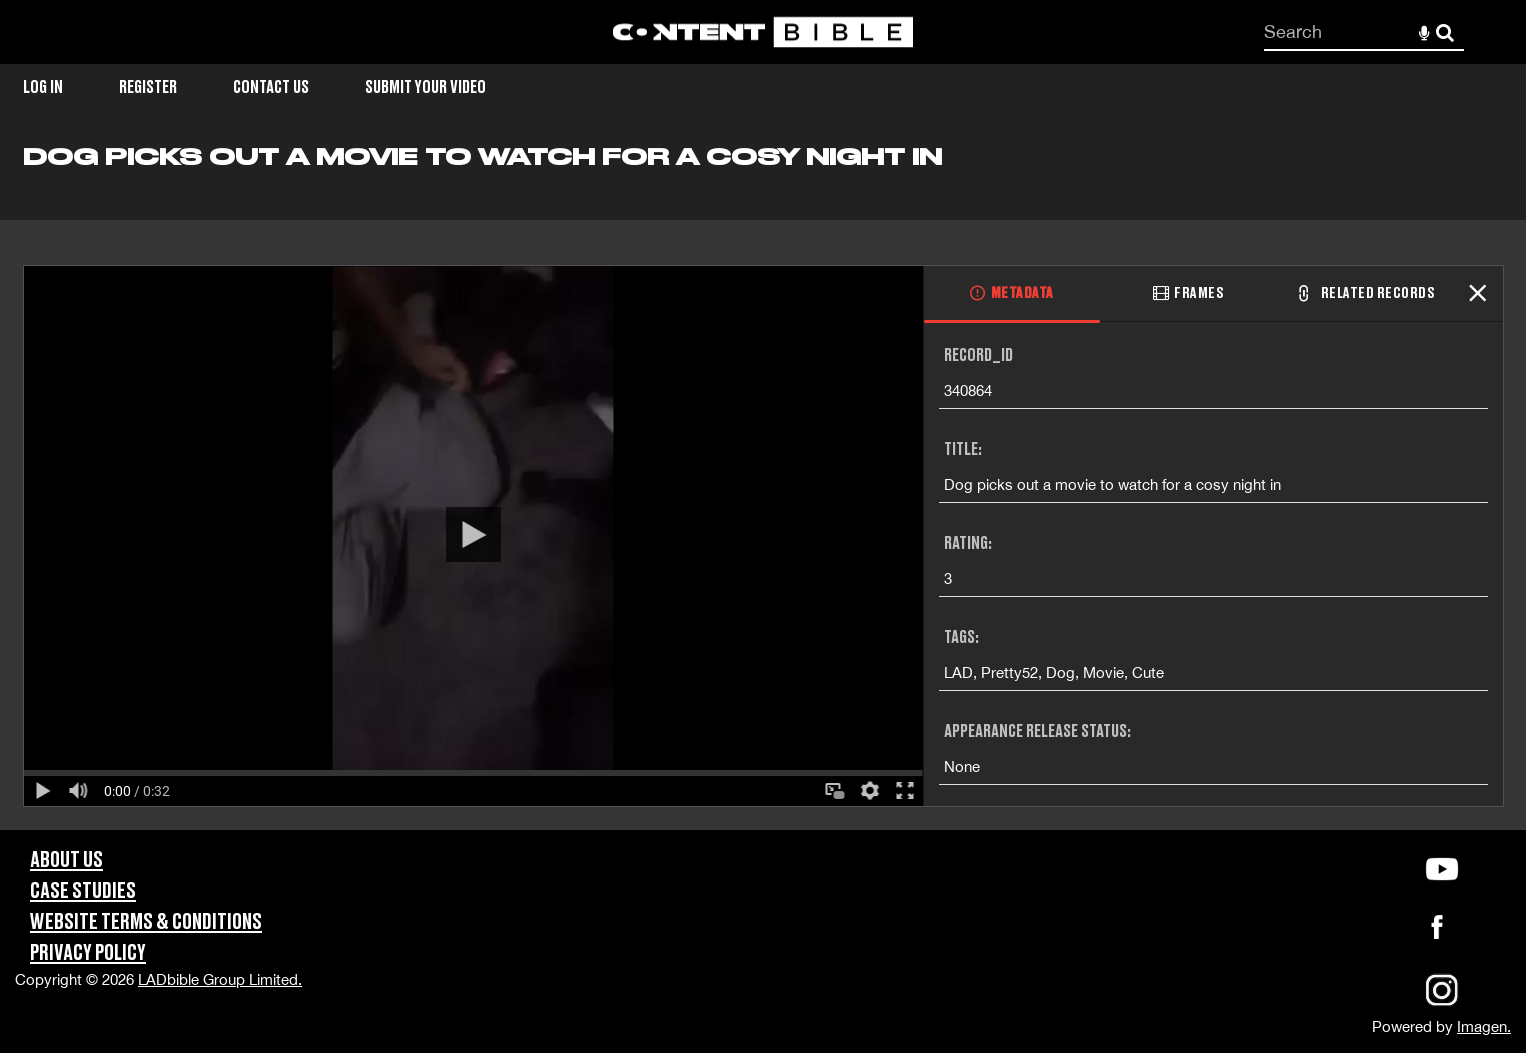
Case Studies (83, 891)
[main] (763, 485)
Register (148, 87)
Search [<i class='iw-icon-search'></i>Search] (1445, 31)
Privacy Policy (88, 953)
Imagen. (1484, 1026)
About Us (66, 860)
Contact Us (271, 87)
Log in (43, 87)
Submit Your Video (425, 87)
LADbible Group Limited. (220, 979)
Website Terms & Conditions (146, 922)
